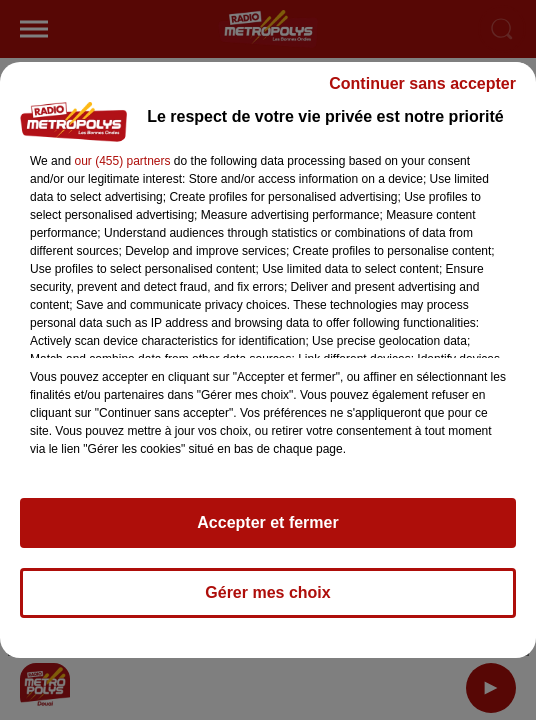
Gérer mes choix (267, 592)
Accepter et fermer (267, 522)
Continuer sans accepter (422, 83)
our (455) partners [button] (122, 161)
